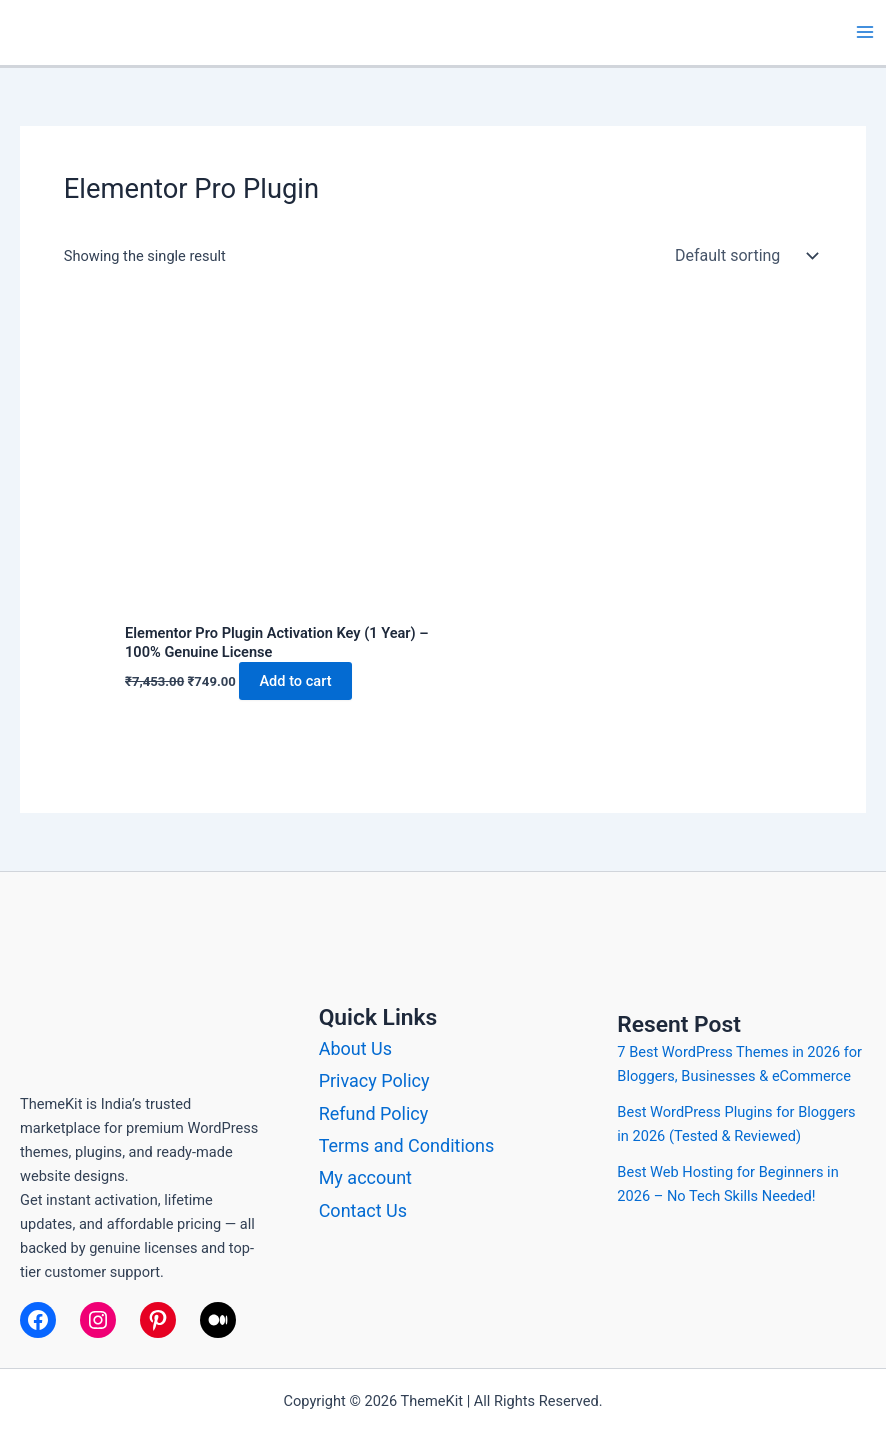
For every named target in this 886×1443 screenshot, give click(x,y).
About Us (355, 1048)
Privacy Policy (374, 1080)
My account (365, 1177)
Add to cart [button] (295, 681)
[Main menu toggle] (865, 32)
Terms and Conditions (407, 1145)
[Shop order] (742, 256)
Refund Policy (374, 1113)
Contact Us (363, 1210)
